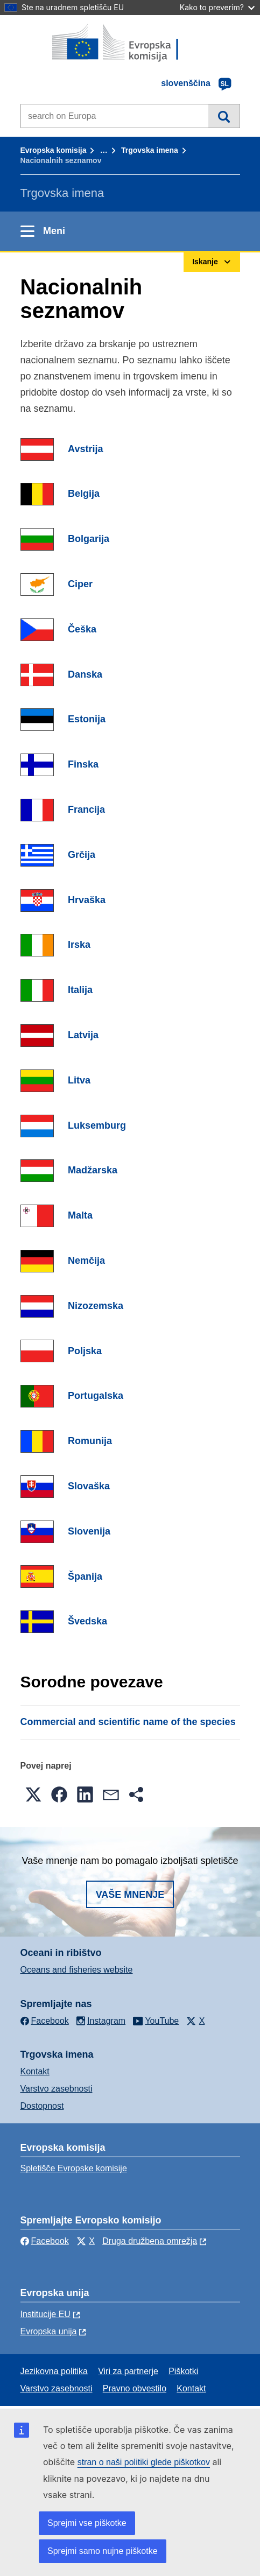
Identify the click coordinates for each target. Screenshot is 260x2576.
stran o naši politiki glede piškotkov (144, 2462)
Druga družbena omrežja (149, 2241)
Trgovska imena (149, 150)
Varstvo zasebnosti (56, 2088)
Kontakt (35, 2071)
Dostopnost (42, 2105)
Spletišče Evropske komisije (73, 2168)
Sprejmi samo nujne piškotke (102, 2551)
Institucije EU (45, 2314)
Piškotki (183, 2371)
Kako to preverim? (217, 7)
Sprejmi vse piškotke (87, 2523)
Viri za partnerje (128, 2371)
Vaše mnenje (130, 1894)
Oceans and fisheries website (76, 1969)
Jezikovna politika (54, 2371)
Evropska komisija (53, 150)
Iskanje (223, 115)
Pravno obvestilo (134, 2388)
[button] (33, 1794)
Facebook (44, 2241)
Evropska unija (48, 2331)
